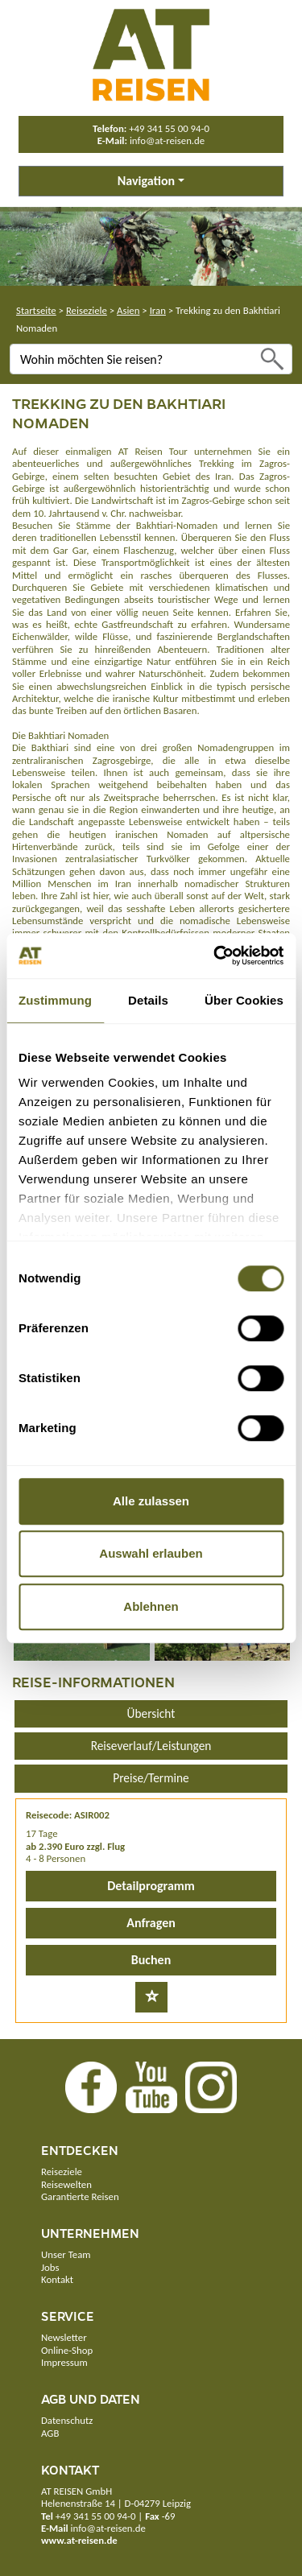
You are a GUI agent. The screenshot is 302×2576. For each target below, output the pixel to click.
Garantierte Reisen (80, 2196)
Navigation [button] (146, 180)
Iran (158, 310)
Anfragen (151, 1922)
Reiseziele (86, 310)
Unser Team (65, 2254)
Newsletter (64, 2337)
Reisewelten (66, 2184)
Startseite (36, 310)
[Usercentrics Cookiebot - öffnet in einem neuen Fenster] (215, 955)
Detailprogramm (151, 1885)
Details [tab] (148, 1000)
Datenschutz (67, 2420)
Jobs (50, 2267)
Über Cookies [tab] (244, 1000)
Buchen (151, 1959)
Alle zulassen (151, 1501)
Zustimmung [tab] (55, 1000)
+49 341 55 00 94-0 (169, 128)
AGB (50, 2433)
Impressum (64, 2362)
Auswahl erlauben (150, 1553)
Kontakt (57, 2279)
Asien (128, 310)
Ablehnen (150, 1606)
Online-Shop (67, 2350)
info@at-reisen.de (167, 140)
